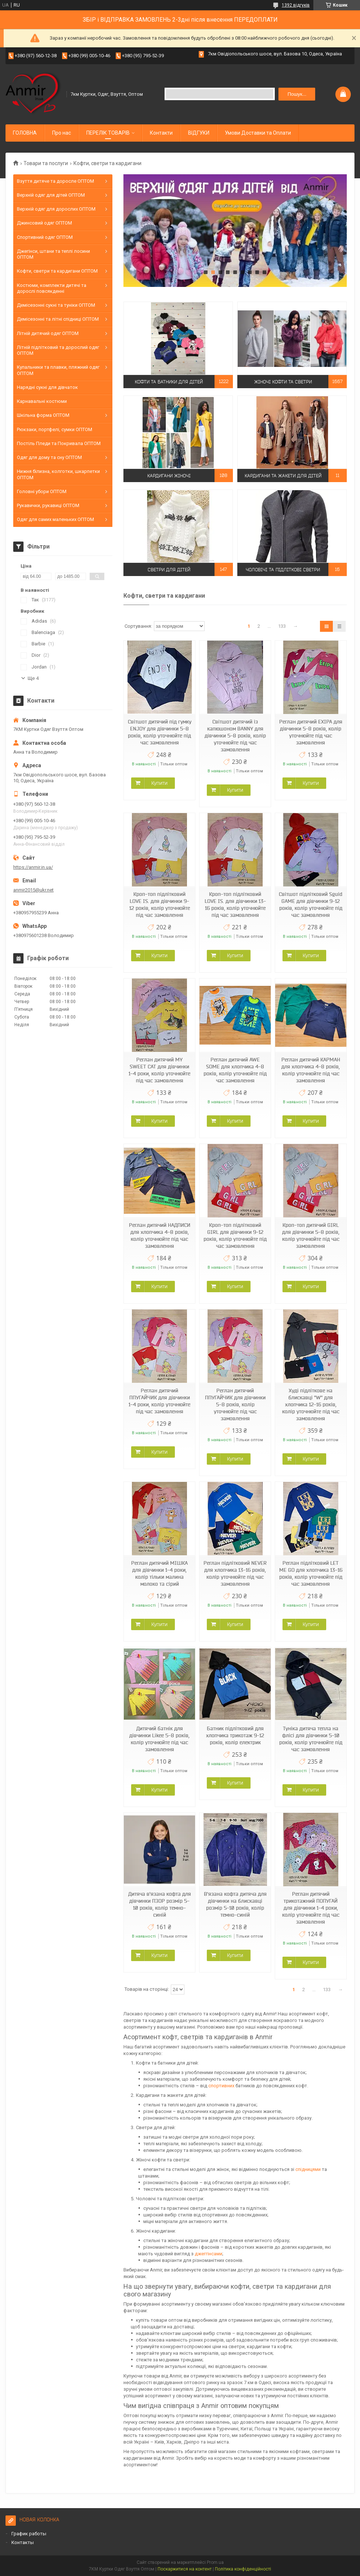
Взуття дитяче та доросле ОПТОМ (55, 181)
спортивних (221, 2085)
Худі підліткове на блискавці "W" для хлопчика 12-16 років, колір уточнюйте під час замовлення (310, 1404)
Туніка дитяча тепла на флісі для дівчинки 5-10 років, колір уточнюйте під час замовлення (310, 1739)
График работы (28, 2533)
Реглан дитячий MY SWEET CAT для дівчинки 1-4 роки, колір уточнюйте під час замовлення (159, 1070)
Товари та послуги (46, 163)
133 (282, 626)
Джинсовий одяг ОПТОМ (44, 223)
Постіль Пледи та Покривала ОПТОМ (59, 443)
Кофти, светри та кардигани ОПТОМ (57, 271)
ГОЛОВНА (25, 133)
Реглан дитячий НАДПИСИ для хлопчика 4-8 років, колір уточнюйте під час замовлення (159, 1235)
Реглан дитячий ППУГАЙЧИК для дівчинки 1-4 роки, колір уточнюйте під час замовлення (159, 1401)
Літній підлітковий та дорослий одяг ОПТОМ (58, 350)
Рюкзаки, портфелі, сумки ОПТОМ (54, 429)
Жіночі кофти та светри (283, 381)
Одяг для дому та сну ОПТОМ (49, 457)
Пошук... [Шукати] (297, 94)
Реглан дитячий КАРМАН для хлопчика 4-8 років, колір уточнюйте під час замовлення (310, 1070)
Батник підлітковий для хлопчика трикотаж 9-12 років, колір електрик (235, 1735)
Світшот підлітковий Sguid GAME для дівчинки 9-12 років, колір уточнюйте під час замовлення (310, 904)
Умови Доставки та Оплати (258, 133)
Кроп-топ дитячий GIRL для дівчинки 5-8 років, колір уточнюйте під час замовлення (310, 1235)
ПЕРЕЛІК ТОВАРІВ (108, 133)
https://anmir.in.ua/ (33, 867)
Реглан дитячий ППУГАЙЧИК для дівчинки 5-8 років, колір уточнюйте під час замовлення (235, 1404)
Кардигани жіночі (169, 475)
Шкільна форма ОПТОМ (43, 415)
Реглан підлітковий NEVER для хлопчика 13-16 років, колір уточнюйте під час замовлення (235, 1573)
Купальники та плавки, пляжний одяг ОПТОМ (58, 370)
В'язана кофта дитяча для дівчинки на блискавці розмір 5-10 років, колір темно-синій (235, 1904)
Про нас (61, 133)
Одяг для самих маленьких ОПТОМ (55, 519)
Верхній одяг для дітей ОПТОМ (51, 195)
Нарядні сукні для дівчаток (47, 387)
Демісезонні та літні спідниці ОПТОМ (58, 319)
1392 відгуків (296, 5)
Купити (159, 783)
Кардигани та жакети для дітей (283, 475)
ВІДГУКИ (198, 133)
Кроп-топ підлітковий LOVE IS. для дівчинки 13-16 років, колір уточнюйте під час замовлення (235, 904)
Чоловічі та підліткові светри (283, 569)
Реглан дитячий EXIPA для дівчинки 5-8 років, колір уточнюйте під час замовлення (310, 732)
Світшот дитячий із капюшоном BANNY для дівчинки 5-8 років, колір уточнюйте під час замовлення (235, 736)
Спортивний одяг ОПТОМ (45, 237)
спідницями (308, 2169)
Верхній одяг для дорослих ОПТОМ (56, 209)
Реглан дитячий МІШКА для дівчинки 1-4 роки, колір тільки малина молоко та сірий (159, 1573)
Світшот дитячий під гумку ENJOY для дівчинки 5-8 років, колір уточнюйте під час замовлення (159, 732)
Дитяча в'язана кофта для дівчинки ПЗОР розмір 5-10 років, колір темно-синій (159, 1904)
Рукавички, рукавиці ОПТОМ (48, 505)
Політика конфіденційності (243, 2569)
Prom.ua (215, 2562)
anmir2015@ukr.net (33, 890)
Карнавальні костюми (42, 401)
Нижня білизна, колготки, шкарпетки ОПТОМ (58, 474)
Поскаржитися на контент (185, 2569)
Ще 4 (33, 678)
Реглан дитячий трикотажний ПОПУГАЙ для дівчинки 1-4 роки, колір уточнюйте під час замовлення (310, 1908)
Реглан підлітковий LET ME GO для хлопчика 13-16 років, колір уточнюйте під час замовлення (310, 1573)
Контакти (161, 133)
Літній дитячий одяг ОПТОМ (48, 333)
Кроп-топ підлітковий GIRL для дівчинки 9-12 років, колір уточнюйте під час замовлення (235, 1235)
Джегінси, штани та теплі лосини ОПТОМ (53, 254)
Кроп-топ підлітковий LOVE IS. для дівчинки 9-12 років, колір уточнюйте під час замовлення (159, 904)
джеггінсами (208, 2253)
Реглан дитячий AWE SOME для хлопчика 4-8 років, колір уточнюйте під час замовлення (235, 1070)
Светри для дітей (169, 569)
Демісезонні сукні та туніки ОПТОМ (56, 305)
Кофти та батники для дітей (169, 381)
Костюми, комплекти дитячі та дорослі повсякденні (51, 288)
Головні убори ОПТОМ (41, 491)
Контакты (22, 2542)
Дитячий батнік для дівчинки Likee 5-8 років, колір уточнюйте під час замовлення (159, 1739)
